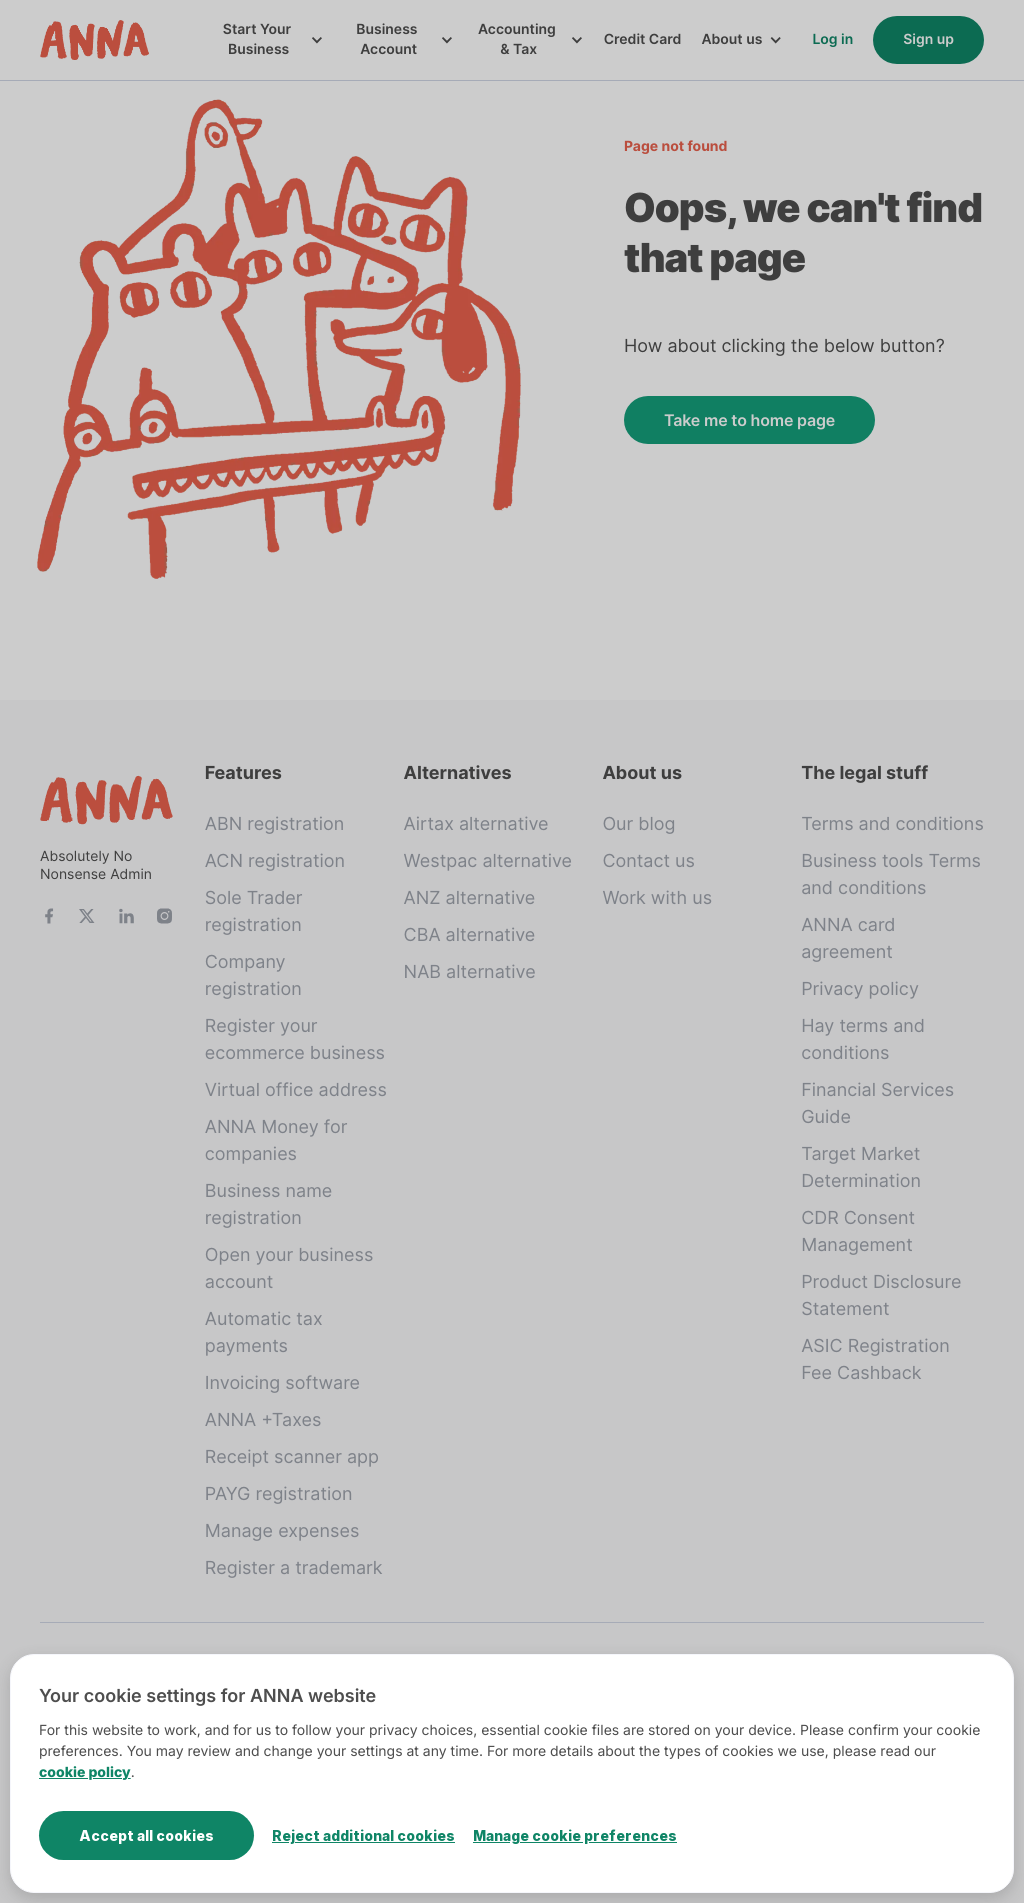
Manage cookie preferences (575, 1835)
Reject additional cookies (363, 1835)
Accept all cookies (146, 1835)
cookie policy (85, 1772)
